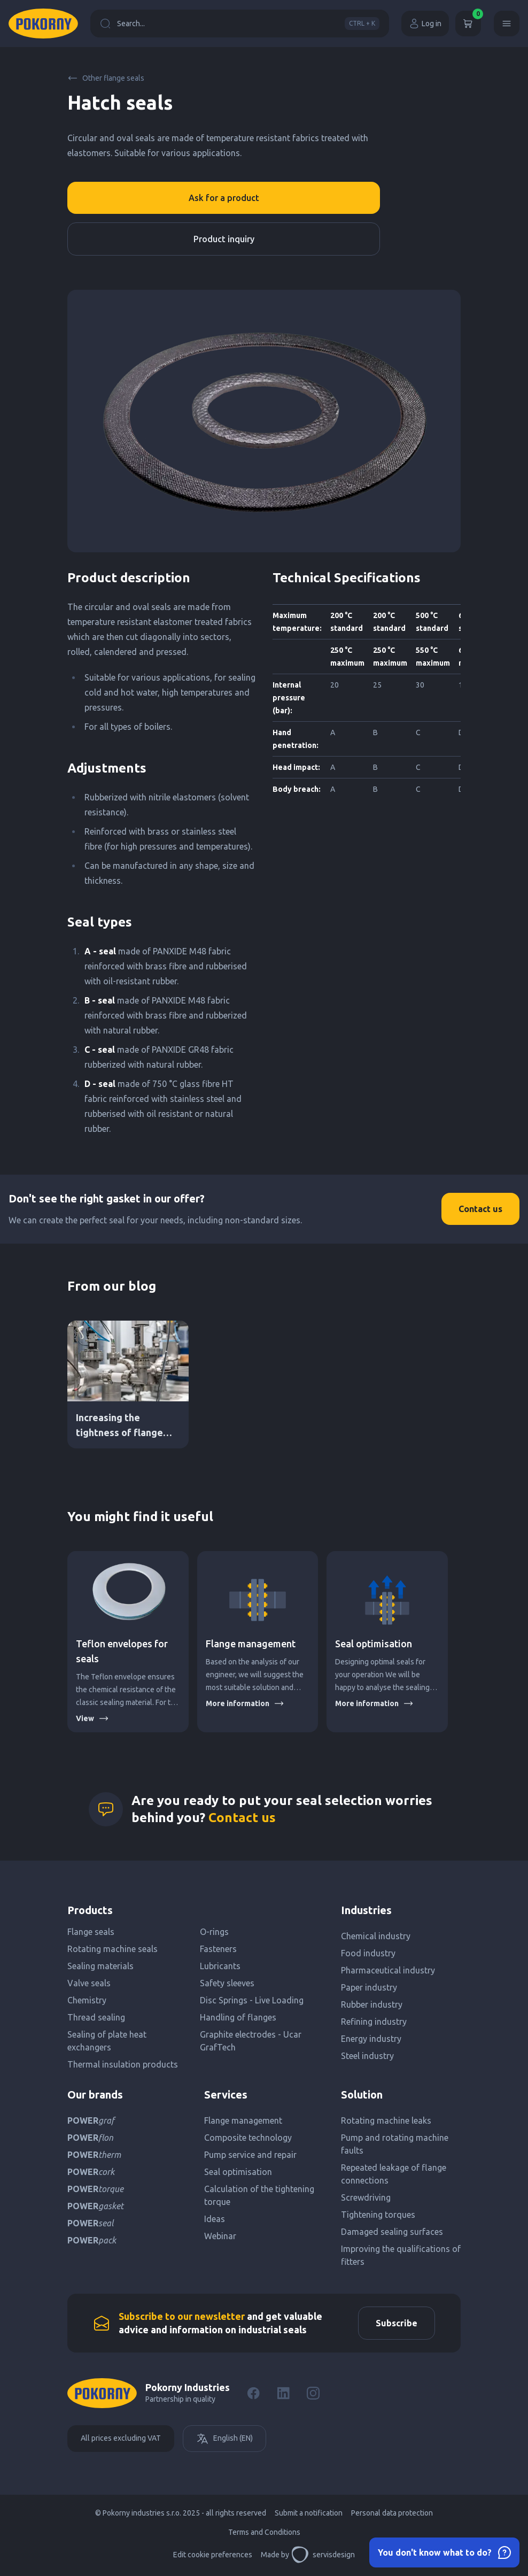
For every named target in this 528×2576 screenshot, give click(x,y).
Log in (425, 23)
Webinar (220, 2236)
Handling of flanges (238, 2017)
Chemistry (86, 2000)
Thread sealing (96, 2017)
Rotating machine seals (112, 1949)
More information (245, 1703)
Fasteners (218, 1949)
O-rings (214, 1932)
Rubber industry (371, 2004)
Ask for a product (224, 198)
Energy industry (371, 2038)
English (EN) (224, 2438)
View (92, 1718)
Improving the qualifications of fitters (401, 2255)
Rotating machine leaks (386, 2120)
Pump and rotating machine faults (394, 2144)
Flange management (251, 1643)
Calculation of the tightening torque (259, 2195)
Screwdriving (366, 2197)
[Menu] (506, 23)
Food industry (368, 1953)
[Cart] (468, 23)
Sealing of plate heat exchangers (106, 2041)
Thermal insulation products (122, 2064)
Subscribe (396, 2323)
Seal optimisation (373, 1643)
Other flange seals (105, 78)
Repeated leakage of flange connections (393, 2174)
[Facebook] (253, 2393)
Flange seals (90, 1932)
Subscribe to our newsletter (182, 2316)
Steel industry (367, 2056)
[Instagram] (313, 2393)
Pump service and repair (250, 2154)
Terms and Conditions (264, 2532)
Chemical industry (375, 1936)
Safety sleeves (227, 1983)
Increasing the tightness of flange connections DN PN (119, 1432)
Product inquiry (223, 239)
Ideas (214, 2219)
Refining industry (374, 2021)
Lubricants (220, 1966)
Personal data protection (392, 2513)
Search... (239, 23)
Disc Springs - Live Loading (252, 2000)
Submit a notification (309, 2513)
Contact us (480, 1209)
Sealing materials (100, 1966)
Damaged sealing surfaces (392, 2231)
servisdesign (323, 2554)
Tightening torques (378, 2214)
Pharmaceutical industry (388, 1970)
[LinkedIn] (283, 2393)
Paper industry (369, 1987)
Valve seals (89, 1983)
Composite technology (248, 2137)
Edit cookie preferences (212, 2554)
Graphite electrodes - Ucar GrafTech (250, 2041)
